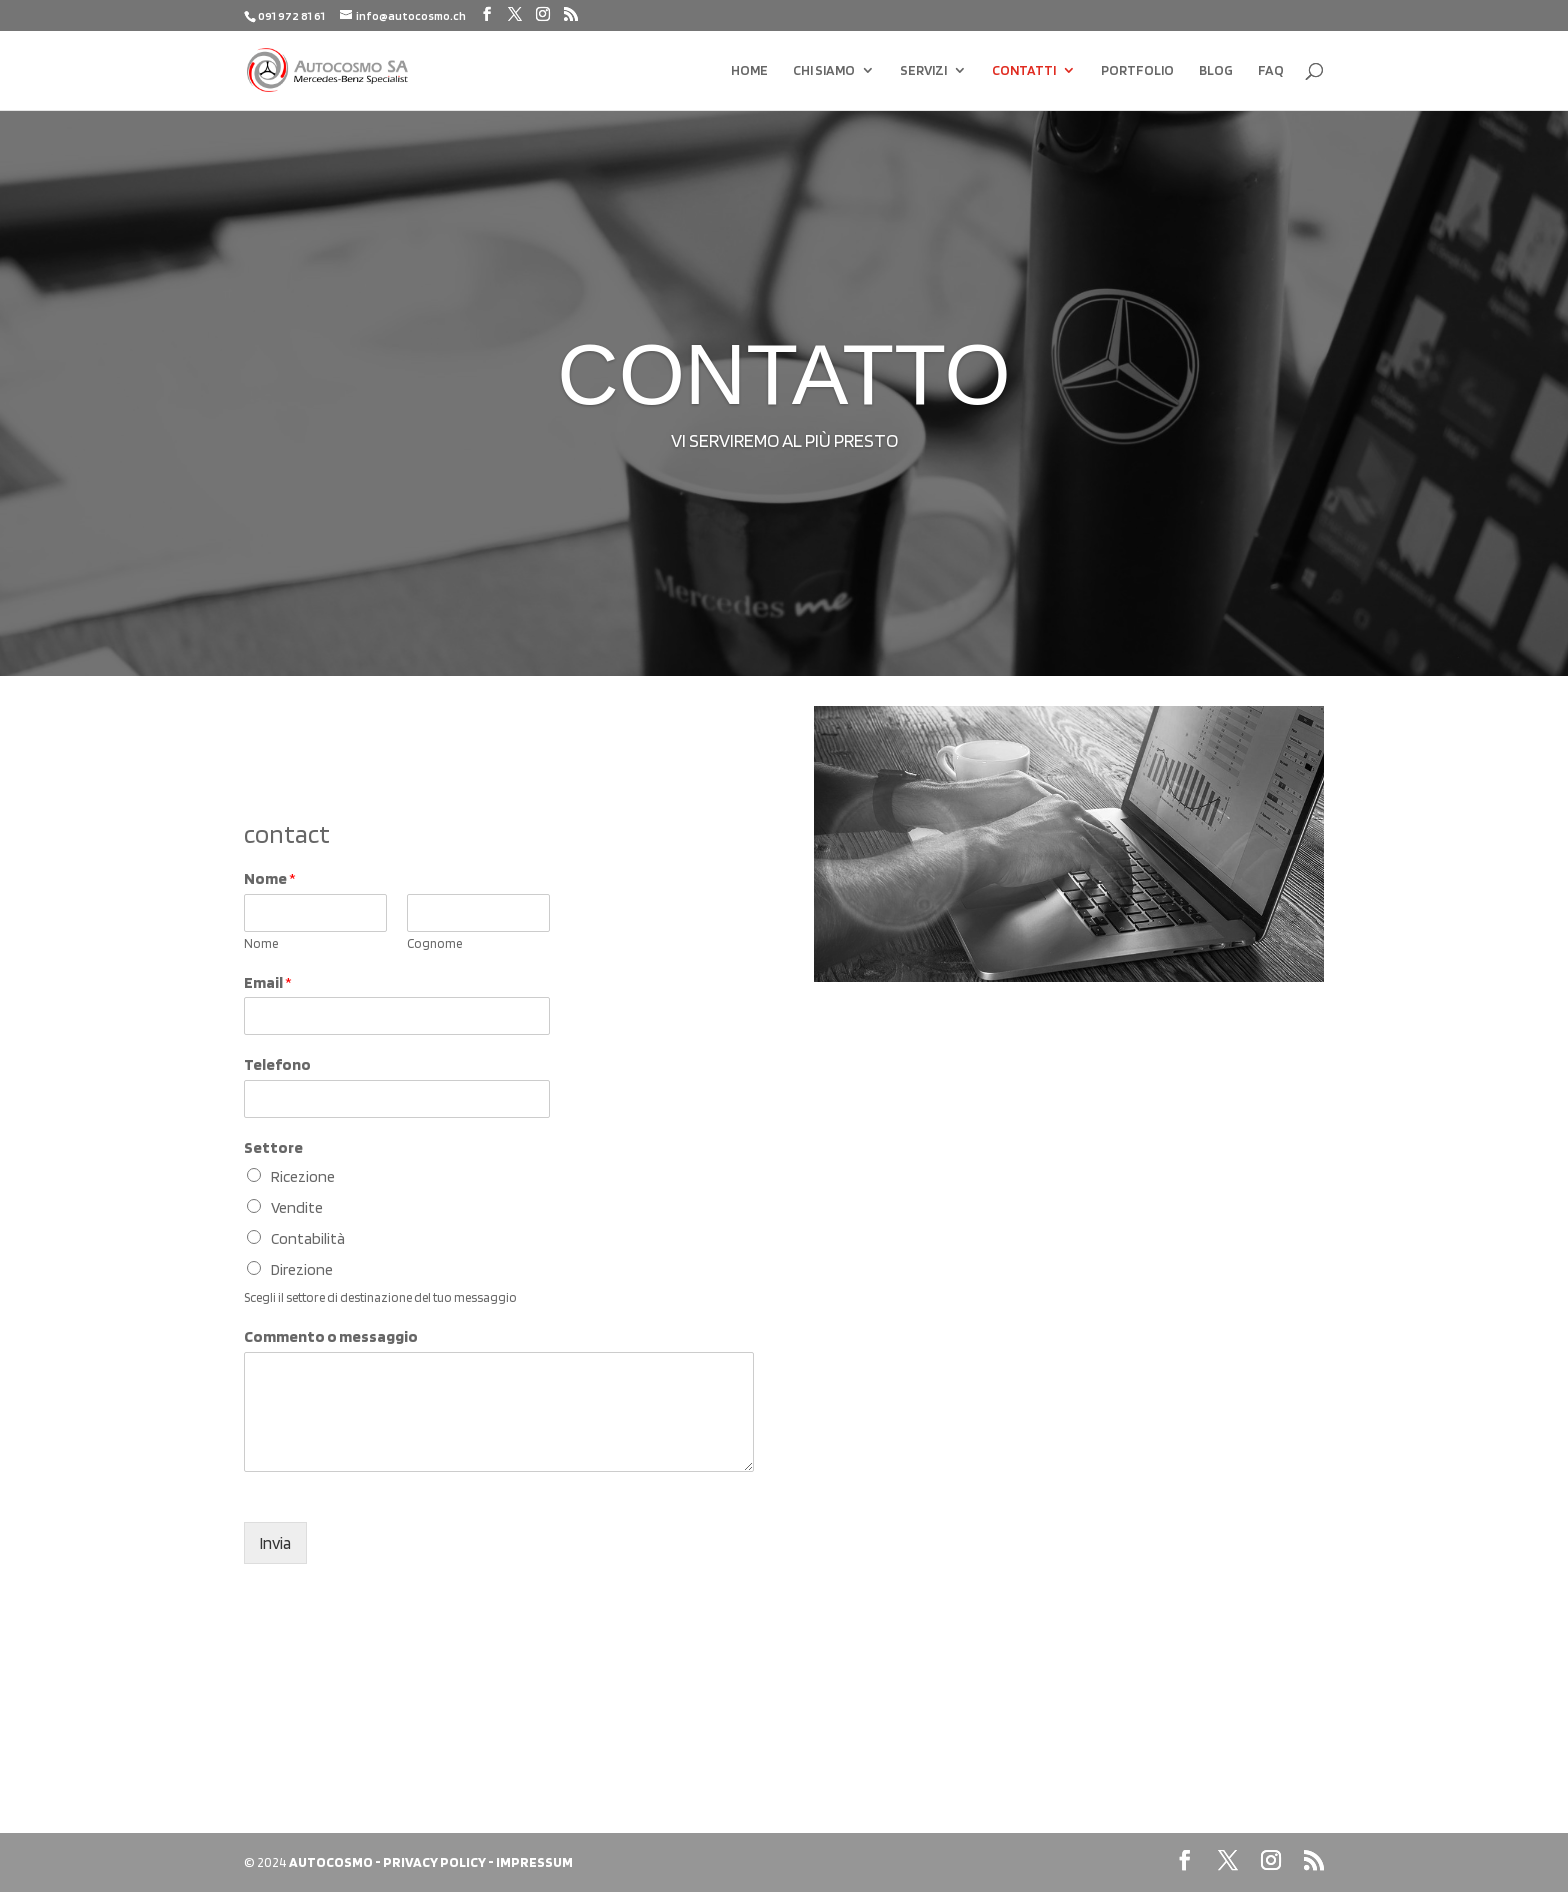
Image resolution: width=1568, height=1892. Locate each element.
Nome (270, 878)
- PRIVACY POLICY (430, 1862)
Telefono (277, 1064)
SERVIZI (923, 70)
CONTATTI (1024, 70)
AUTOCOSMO (331, 1862)
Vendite (297, 1207)
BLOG (1216, 70)
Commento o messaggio (331, 1336)
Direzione (302, 1269)
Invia (275, 1543)
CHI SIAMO (824, 70)
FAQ (1271, 70)
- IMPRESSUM (530, 1862)
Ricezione (303, 1176)
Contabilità (308, 1238)
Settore (273, 1147)
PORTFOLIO (1137, 70)
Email (268, 982)
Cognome (434, 943)
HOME (749, 70)
